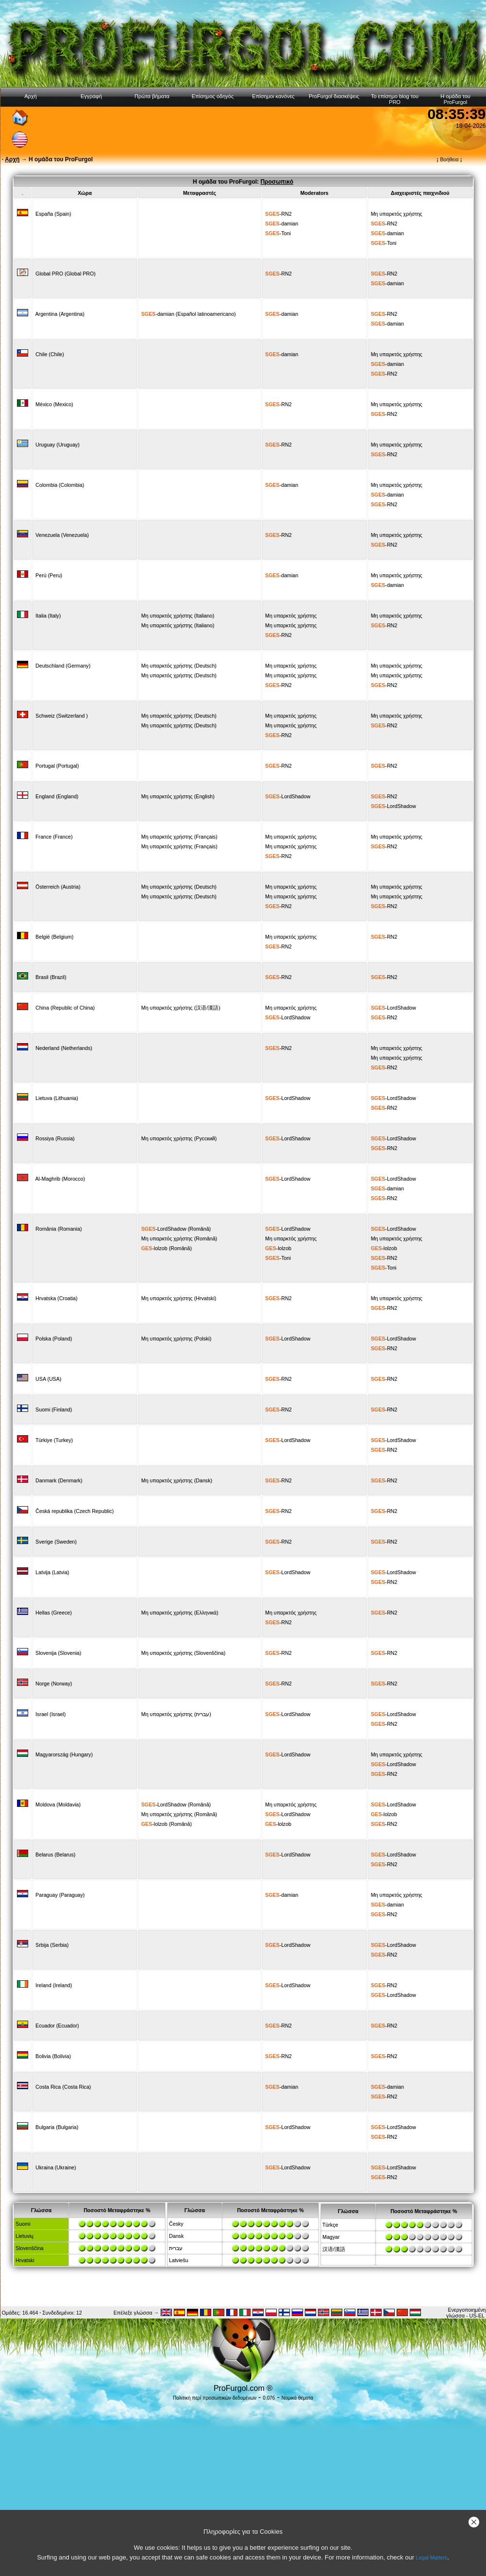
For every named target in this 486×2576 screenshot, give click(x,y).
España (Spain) (53, 214)
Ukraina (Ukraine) (55, 2167)
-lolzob (154, 1248)
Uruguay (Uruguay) (57, 444)
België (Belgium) (54, 937)
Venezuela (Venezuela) (62, 535)
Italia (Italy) (48, 615)
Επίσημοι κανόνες (273, 96)
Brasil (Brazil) (50, 977)
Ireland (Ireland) (53, 1985)
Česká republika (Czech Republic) (74, 1511)
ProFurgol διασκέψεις (334, 96)
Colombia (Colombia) (59, 485)
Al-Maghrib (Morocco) (60, 1179)
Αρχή (30, 96)
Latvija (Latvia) (52, 1572)
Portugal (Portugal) (57, 766)
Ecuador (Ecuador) (57, 2025)
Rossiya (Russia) (55, 1138)
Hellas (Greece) (53, 1612)
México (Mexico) (54, 404)
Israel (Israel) (50, 1714)
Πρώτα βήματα (151, 96)
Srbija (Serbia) (51, 1945)
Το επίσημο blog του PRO (395, 99)
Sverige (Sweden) (56, 1542)
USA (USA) (48, 1379)
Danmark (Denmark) (59, 1480)
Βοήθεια (449, 159)
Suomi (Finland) (53, 1409)
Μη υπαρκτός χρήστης (396, 214)
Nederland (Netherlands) (63, 1048)
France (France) (53, 837)
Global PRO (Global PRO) (65, 273)
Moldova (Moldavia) (58, 1804)
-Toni (278, 233)
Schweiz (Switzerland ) (61, 716)
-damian (281, 223)
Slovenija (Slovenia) (58, 1653)
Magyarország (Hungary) (64, 1754)
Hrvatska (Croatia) (56, 1298)
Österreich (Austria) (57, 887)
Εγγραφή (91, 96)
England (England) (56, 796)
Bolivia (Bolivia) (53, 2056)
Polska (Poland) (53, 1338)
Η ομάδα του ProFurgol (455, 99)
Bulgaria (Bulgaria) (56, 2127)
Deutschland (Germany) (62, 666)
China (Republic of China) (65, 1008)
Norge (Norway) (53, 1683)
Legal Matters (432, 2557)
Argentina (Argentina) (59, 314)
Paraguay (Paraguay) (59, 1895)
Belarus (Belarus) (55, 1854)
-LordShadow (287, 796)
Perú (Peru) (48, 575)
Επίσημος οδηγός (213, 96)
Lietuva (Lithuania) (56, 1098)
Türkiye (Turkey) (54, 1440)
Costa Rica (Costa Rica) (63, 2087)
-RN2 (278, 214)
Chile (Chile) (49, 354)
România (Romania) (58, 1229)
